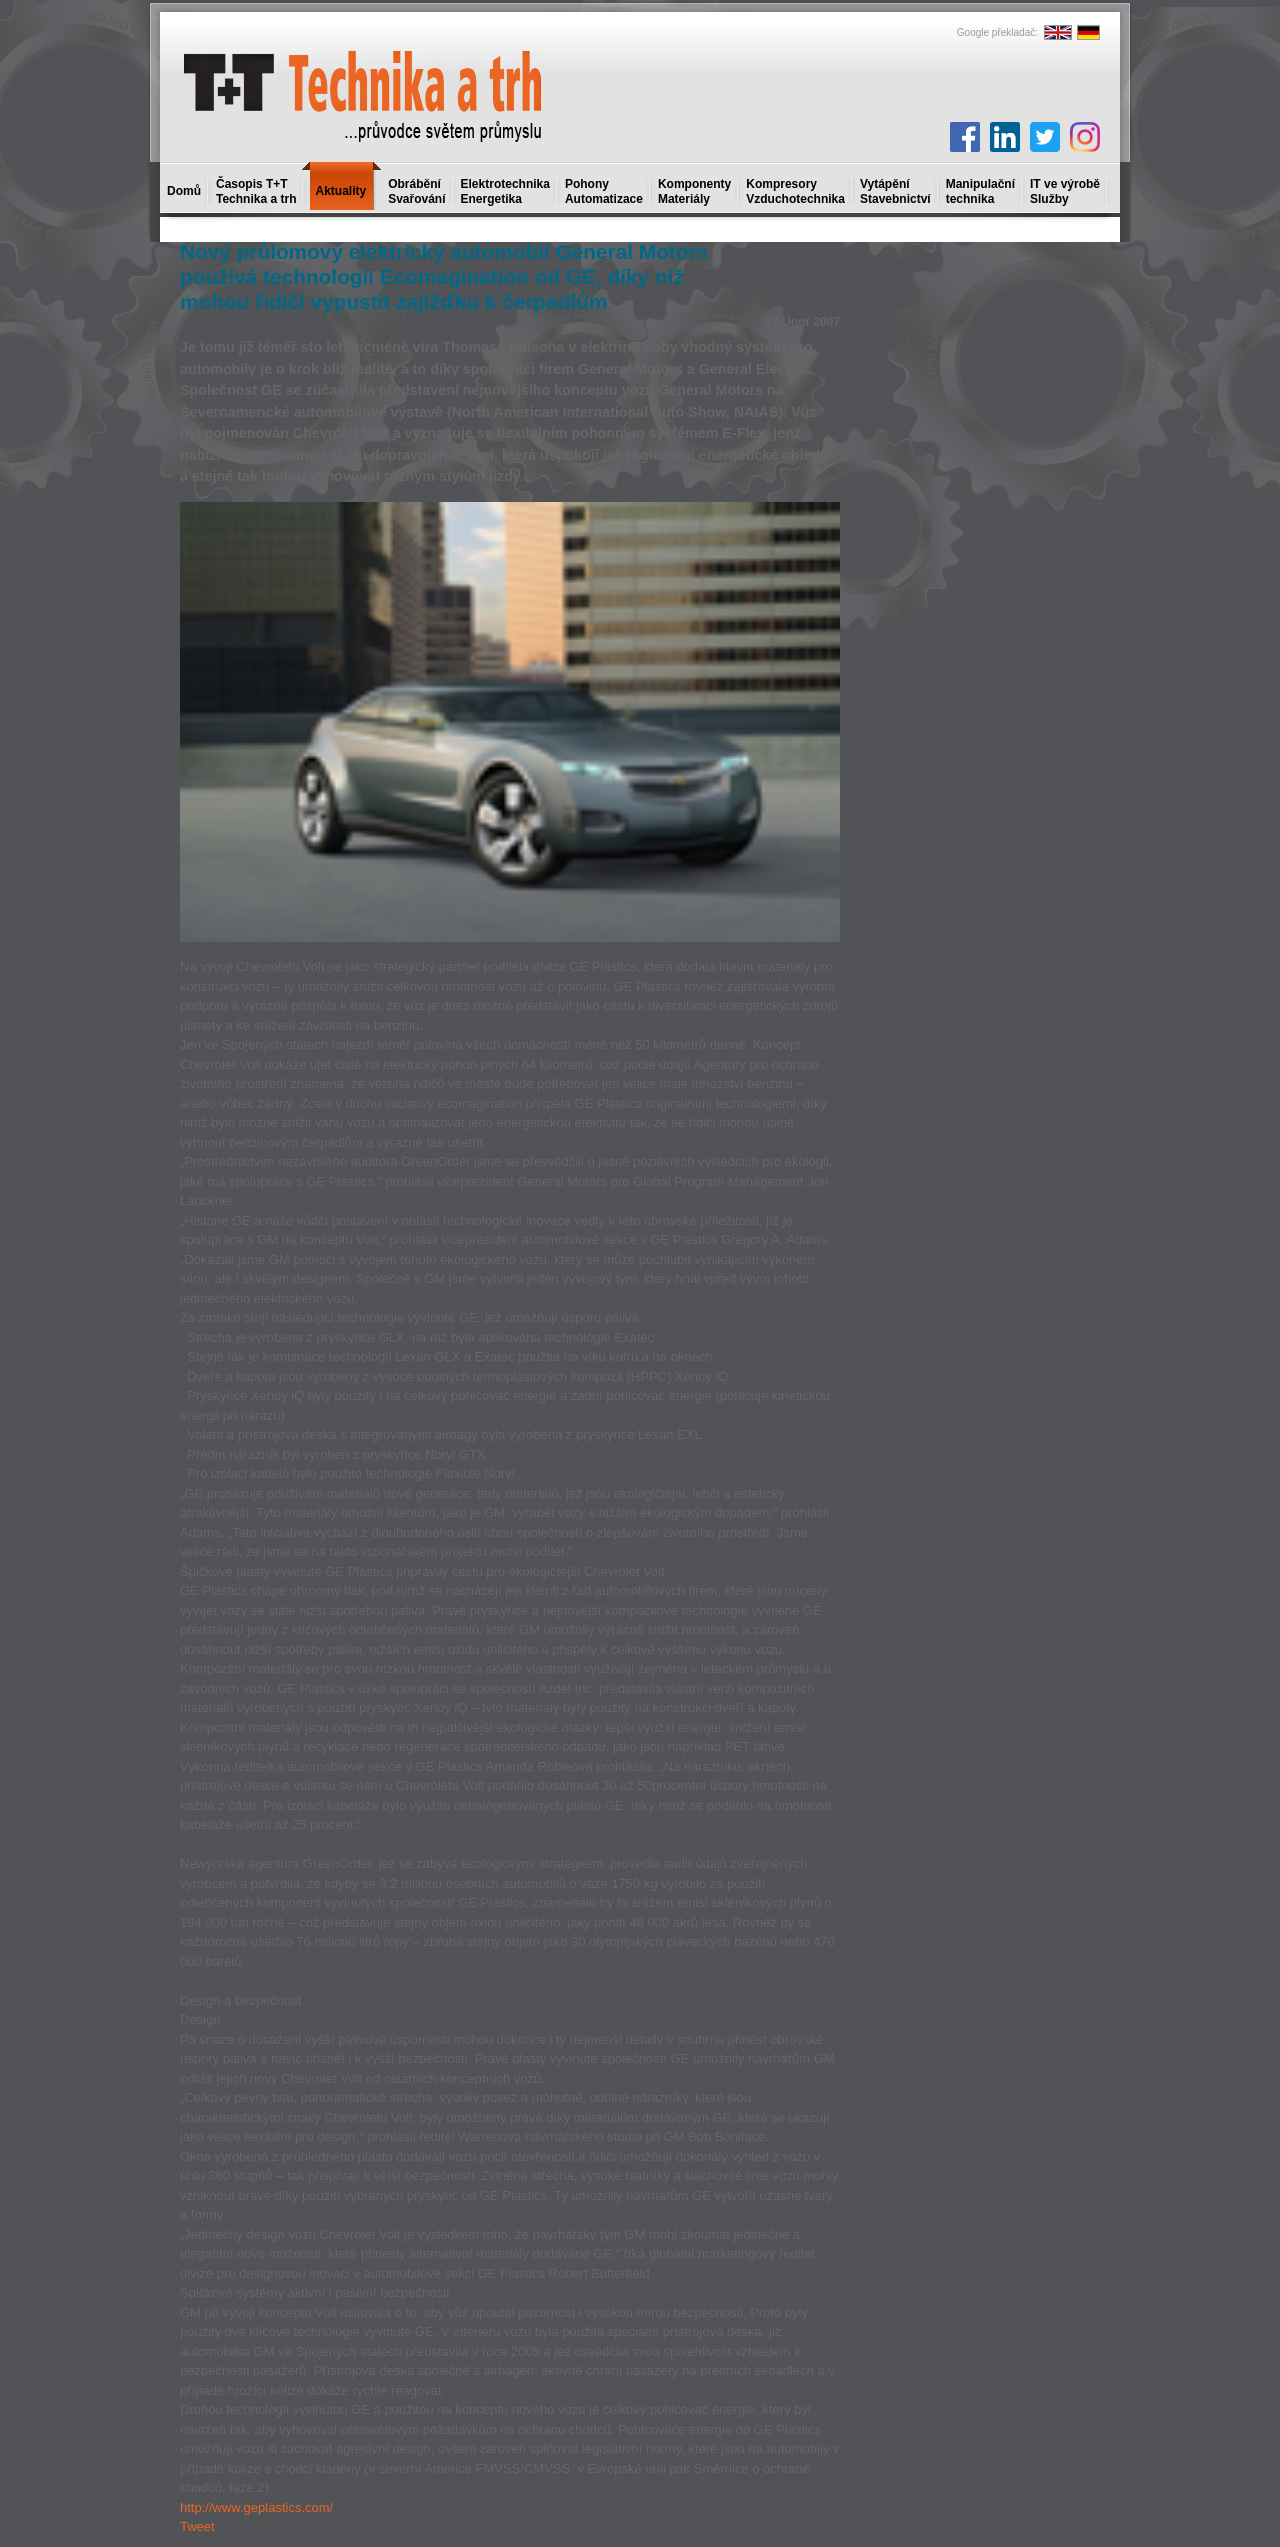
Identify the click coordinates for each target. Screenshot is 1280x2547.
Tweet (197, 2526)
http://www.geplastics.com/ (256, 2507)
